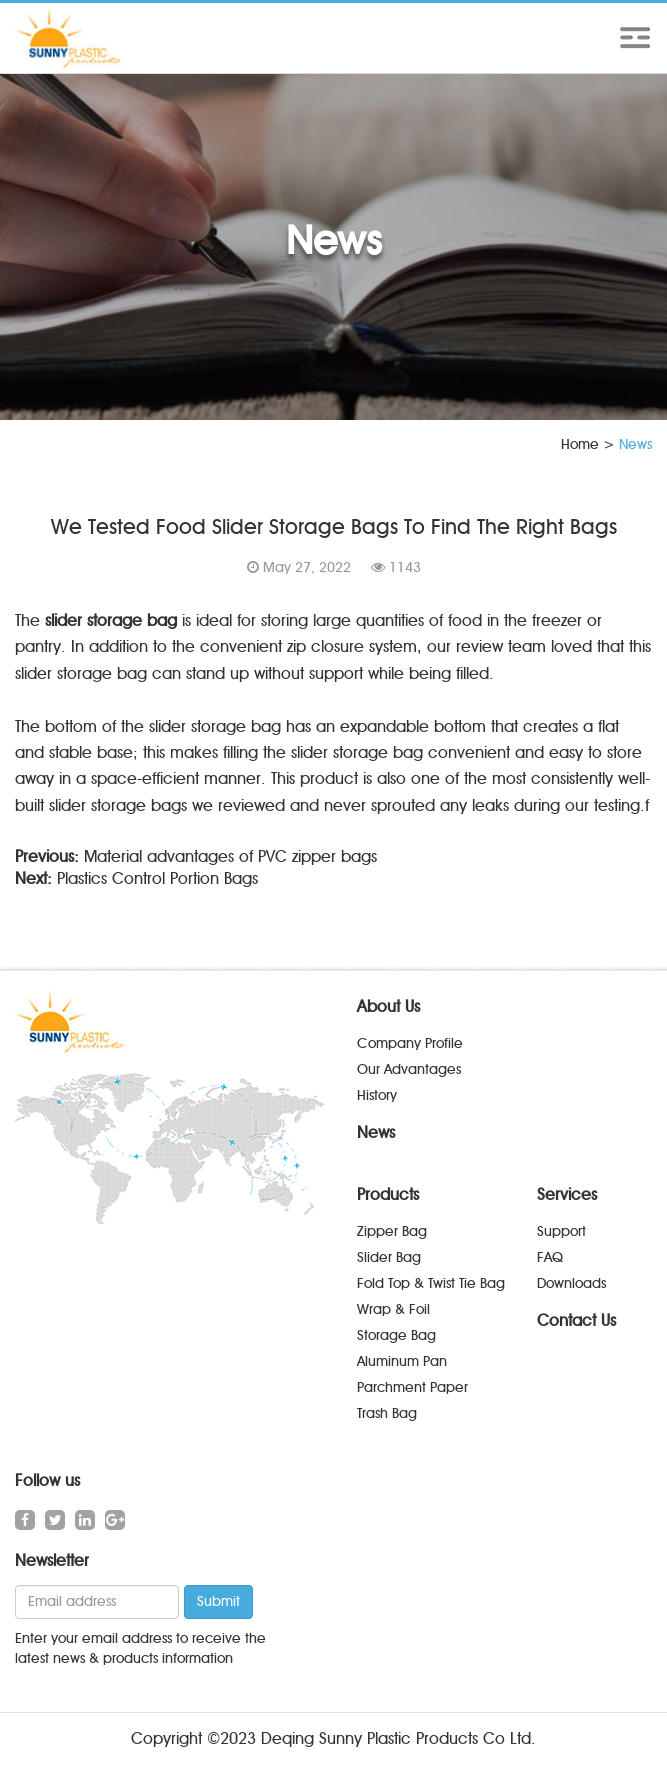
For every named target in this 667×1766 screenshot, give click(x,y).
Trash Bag (387, 1413)
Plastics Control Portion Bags (157, 878)
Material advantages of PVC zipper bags (230, 856)
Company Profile (410, 1043)
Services (567, 1194)
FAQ (550, 1257)
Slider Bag (389, 1257)
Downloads (571, 1283)
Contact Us (576, 1320)
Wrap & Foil (393, 1309)
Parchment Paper (412, 1387)
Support (561, 1231)
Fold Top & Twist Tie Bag (431, 1283)
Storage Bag (396, 1335)
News (376, 1132)
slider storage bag (111, 620)
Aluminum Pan (402, 1361)
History (377, 1095)
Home (580, 444)
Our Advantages (409, 1069)
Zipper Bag (392, 1231)
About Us (388, 1006)
